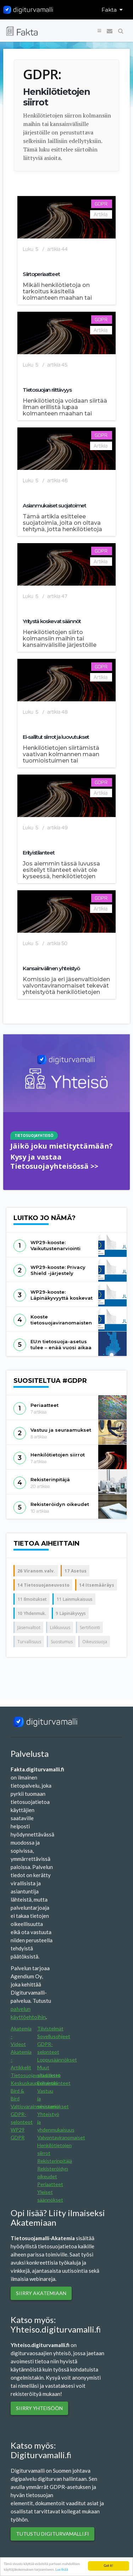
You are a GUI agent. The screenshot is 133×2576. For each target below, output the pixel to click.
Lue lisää (61, 2569)
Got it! (108, 2565)
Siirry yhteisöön (39, 2408)
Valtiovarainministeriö (35, 2106)
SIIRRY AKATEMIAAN (41, 2293)
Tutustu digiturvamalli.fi (52, 2534)
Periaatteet (50, 2184)
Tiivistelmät (50, 2028)
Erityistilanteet (54, 2083)
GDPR (17, 2137)
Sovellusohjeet (53, 2036)
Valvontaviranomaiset (61, 2137)
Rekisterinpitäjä (54, 2161)
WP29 (17, 2130)
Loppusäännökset (57, 2060)
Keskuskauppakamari (34, 2083)
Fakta (112, 9)
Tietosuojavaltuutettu (36, 2075)
